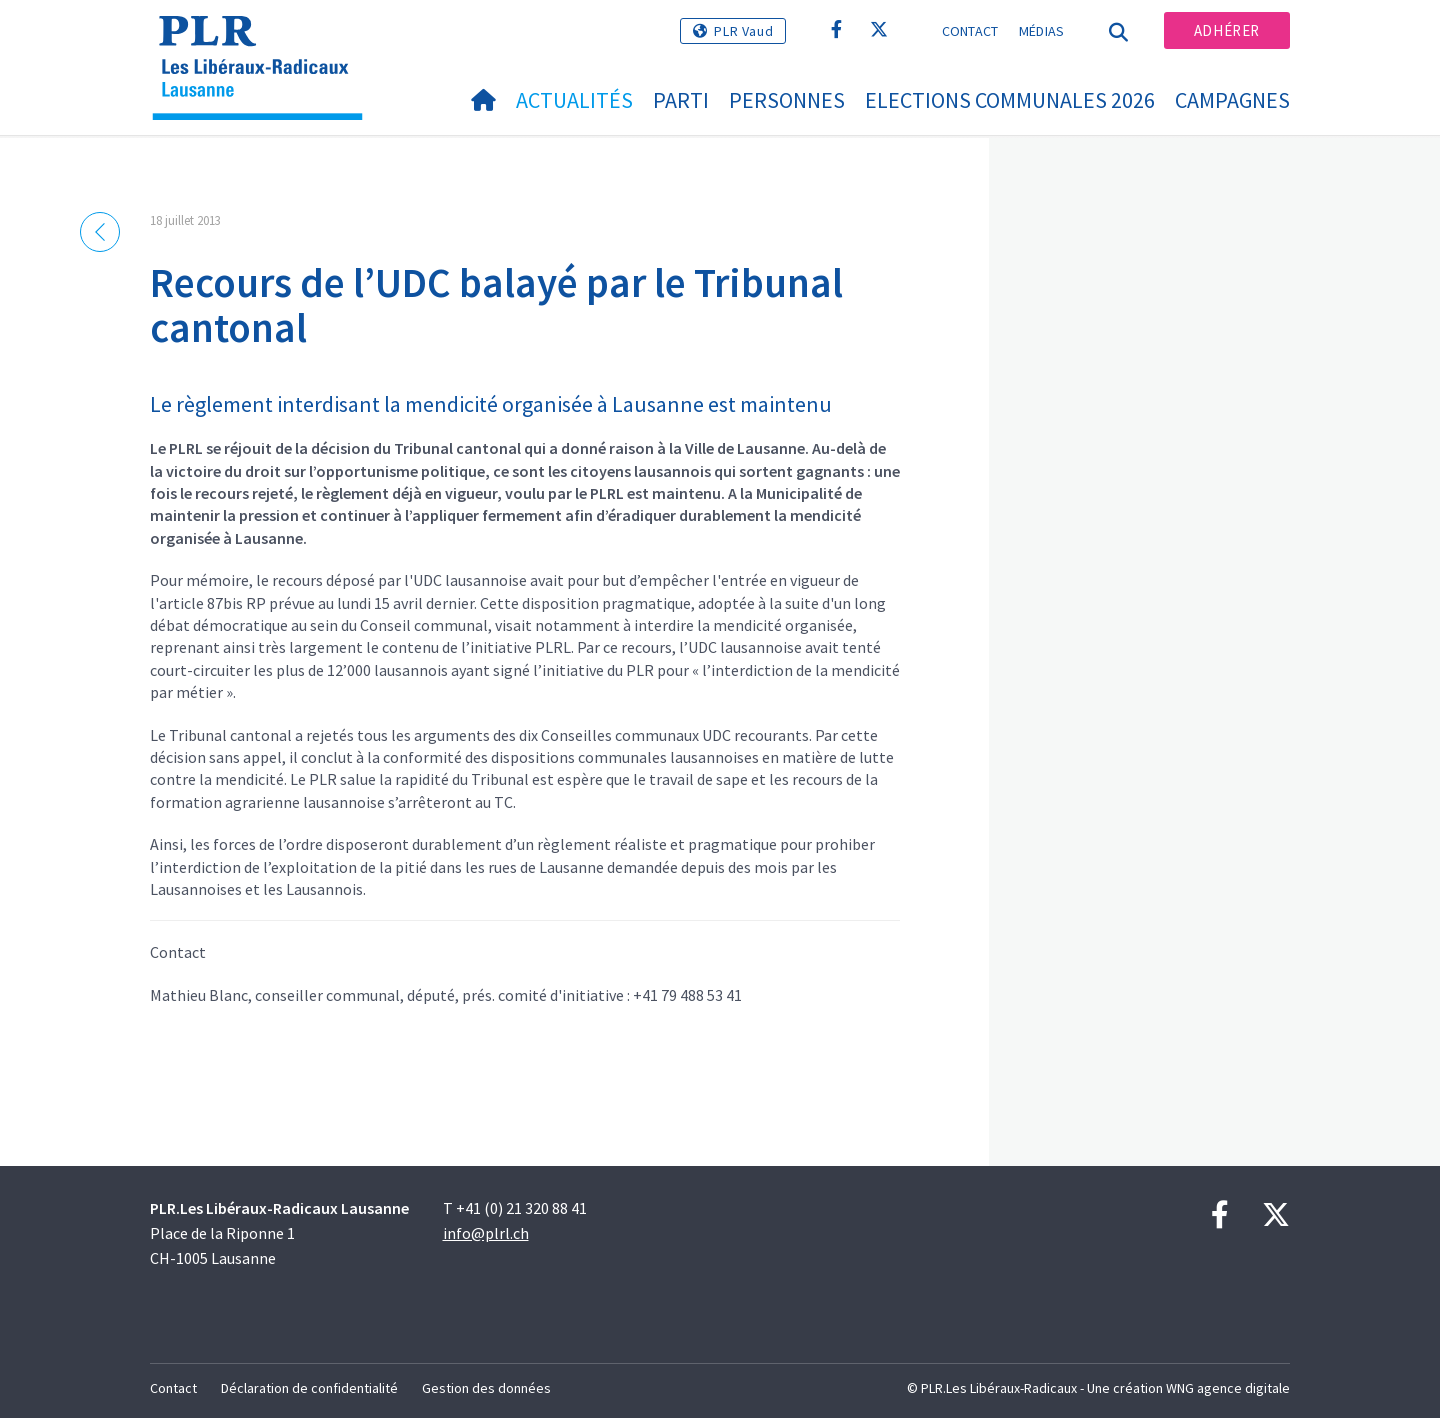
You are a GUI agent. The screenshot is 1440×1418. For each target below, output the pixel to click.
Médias (1042, 31)
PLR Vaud (743, 31)
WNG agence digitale (1228, 1388)
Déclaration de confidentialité (309, 1388)
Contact (970, 31)
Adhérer (1227, 30)
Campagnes (1232, 100)
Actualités (574, 100)
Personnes (787, 100)
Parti (681, 100)
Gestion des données (486, 1388)
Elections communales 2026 (1010, 100)
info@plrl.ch (486, 1233)
